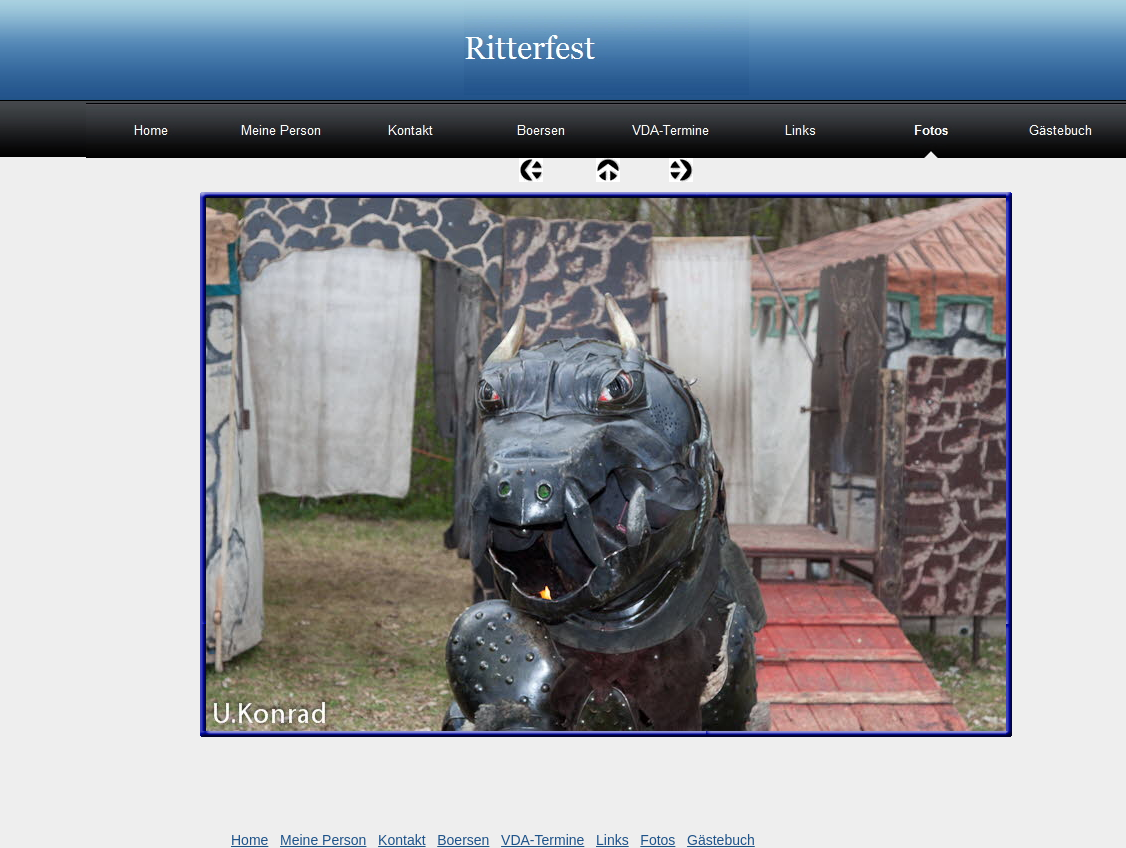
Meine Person (323, 840)
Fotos (657, 840)
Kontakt (401, 840)
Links (612, 840)
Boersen (463, 840)
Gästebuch (721, 840)
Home (249, 840)
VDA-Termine (542, 840)
